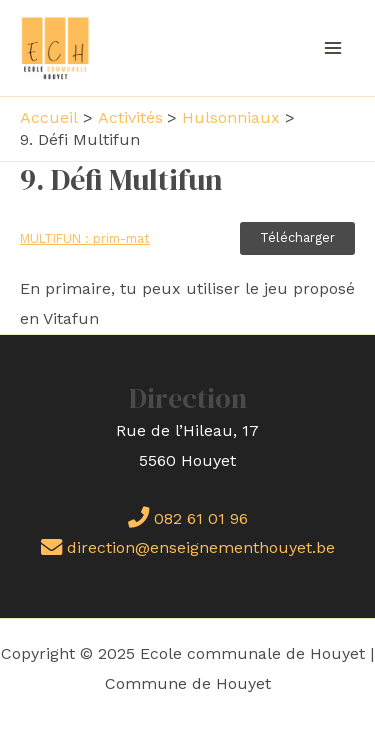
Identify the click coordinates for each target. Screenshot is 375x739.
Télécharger (297, 237)
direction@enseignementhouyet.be (188, 547)
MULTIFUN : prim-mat (85, 238)
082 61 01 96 (188, 518)
